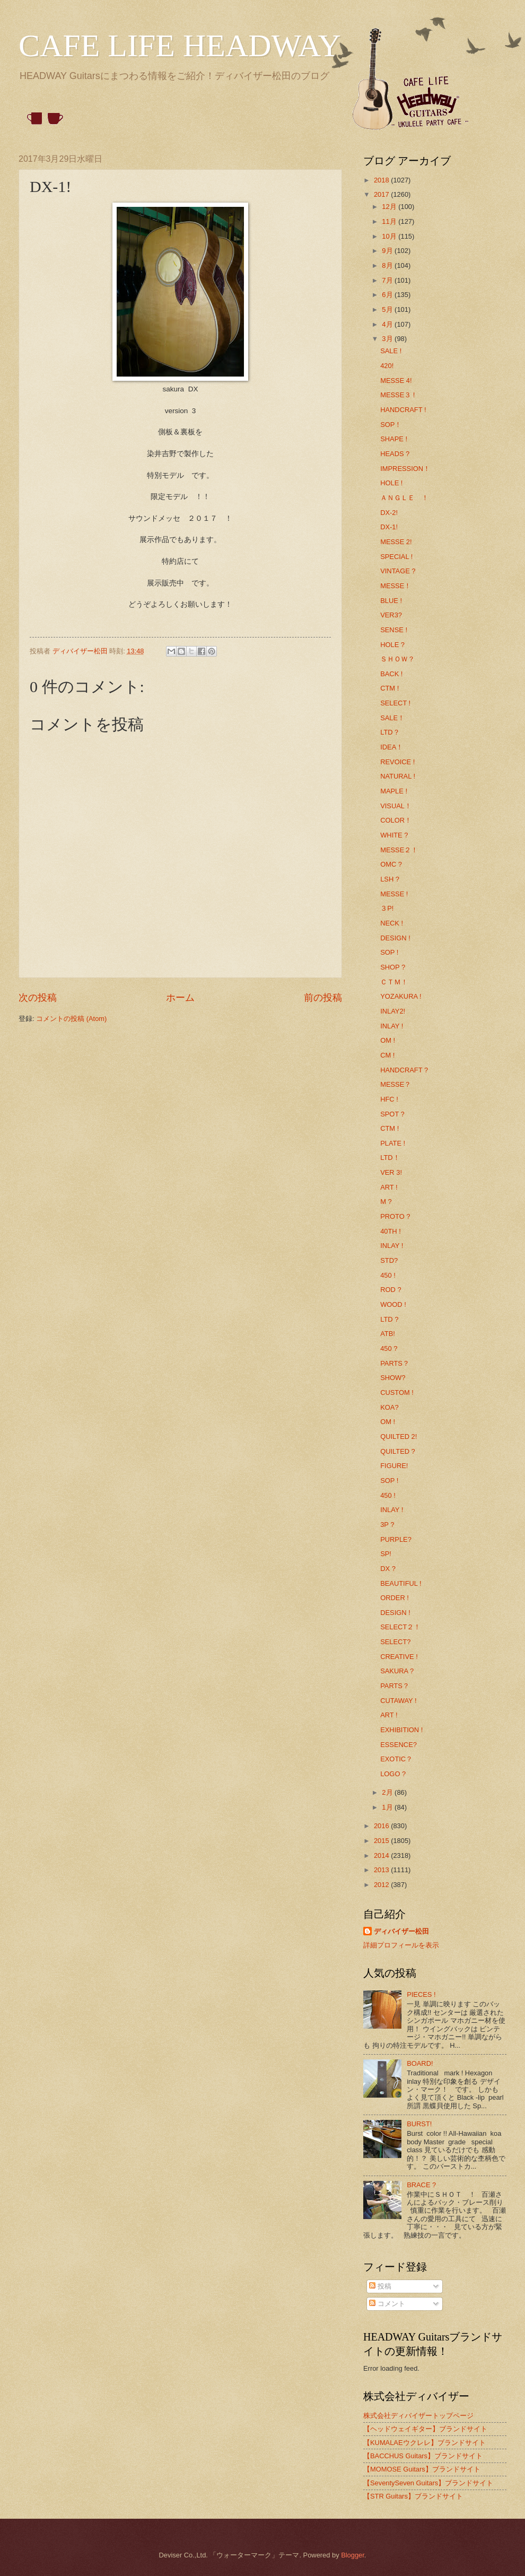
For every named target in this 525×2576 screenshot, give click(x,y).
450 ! (388, 1275)
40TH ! (390, 1231)
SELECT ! (395, 703)
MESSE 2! (396, 542)
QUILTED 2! (398, 1436)
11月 (390, 221)
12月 (390, 207)
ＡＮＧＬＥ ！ (404, 498)
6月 (388, 295)
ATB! (387, 1334)
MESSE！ (395, 586)
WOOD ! (393, 1304)
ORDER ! (394, 1598)
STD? (389, 1260)
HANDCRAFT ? (404, 1070)
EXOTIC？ (396, 1759)
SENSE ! (393, 630)
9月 (388, 251)
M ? (385, 1202)
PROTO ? (395, 1216)
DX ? (388, 1569)
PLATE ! (392, 1143)
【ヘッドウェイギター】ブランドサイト (425, 2429)
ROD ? (390, 1290)
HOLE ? (392, 645)
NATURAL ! (397, 776)
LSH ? (389, 879)
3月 (388, 339)
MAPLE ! (393, 791)
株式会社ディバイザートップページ (418, 2416)
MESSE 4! (396, 381)
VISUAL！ (396, 806)
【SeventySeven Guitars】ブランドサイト (428, 2483)
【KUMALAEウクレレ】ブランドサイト (424, 2443)
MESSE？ (395, 1084)
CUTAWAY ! (398, 1701)
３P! (386, 908)
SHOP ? (392, 967)
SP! (385, 1554)
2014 (382, 1855)
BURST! (419, 2124)
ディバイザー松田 (401, 1931)
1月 (388, 1807)
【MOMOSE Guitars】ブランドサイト (421, 2469)
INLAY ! (391, 1026)
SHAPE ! (393, 439)
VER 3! (391, 1172)
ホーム (180, 997)
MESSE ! (394, 894)
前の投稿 (323, 997)
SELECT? (395, 1642)
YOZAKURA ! (400, 996)
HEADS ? (394, 454)
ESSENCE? (398, 1745)
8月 (388, 265)
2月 (388, 1792)
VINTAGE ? (397, 571)
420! (386, 366)
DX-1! (389, 527)
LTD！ (389, 1158)
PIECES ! (421, 1994)
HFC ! (389, 1099)
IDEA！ (391, 747)
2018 (382, 180)
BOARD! (420, 2063)
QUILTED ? (397, 1451)
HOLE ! (391, 483)
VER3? (391, 615)
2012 (382, 1885)
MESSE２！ (399, 850)
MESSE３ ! (397, 395)
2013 (382, 1870)
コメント (387, 2304)
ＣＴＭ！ (394, 982)
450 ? (388, 1348)
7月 (388, 280)
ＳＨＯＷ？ (397, 659)
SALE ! (390, 351)
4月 (388, 324)
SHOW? (392, 1378)
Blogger (352, 2555)
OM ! (387, 1040)
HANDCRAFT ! (403, 410)
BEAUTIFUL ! (401, 1583)
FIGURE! (394, 1466)
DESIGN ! (395, 938)
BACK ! (391, 674)
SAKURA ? (397, 1671)
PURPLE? (396, 1539)
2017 (382, 194)
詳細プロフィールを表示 (401, 1945)
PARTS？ (394, 1363)
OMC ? (391, 864)
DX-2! (389, 513)
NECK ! (391, 923)
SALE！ (392, 718)
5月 (388, 309)
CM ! (387, 1055)
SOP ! (389, 952)
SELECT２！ (400, 1627)
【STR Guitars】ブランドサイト (413, 2496)
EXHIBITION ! (401, 1730)
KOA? (389, 1407)
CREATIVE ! (399, 1657)
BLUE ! (391, 601)
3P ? (387, 1525)
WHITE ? (394, 835)
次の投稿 (38, 997)
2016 (382, 1826)
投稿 (380, 2286)
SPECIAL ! (396, 557)
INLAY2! (392, 1011)
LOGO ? (393, 1774)
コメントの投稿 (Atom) (71, 1019)
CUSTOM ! (397, 1392)
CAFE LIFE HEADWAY (180, 45)
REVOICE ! (397, 762)
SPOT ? (392, 1114)
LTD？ (389, 732)
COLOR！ (396, 820)
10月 (390, 236)
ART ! (388, 1187)
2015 (382, 1841)
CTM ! (389, 688)
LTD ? (389, 1319)
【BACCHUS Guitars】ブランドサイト (423, 2456)
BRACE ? (421, 2185)
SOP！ (390, 425)
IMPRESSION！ (405, 469)
